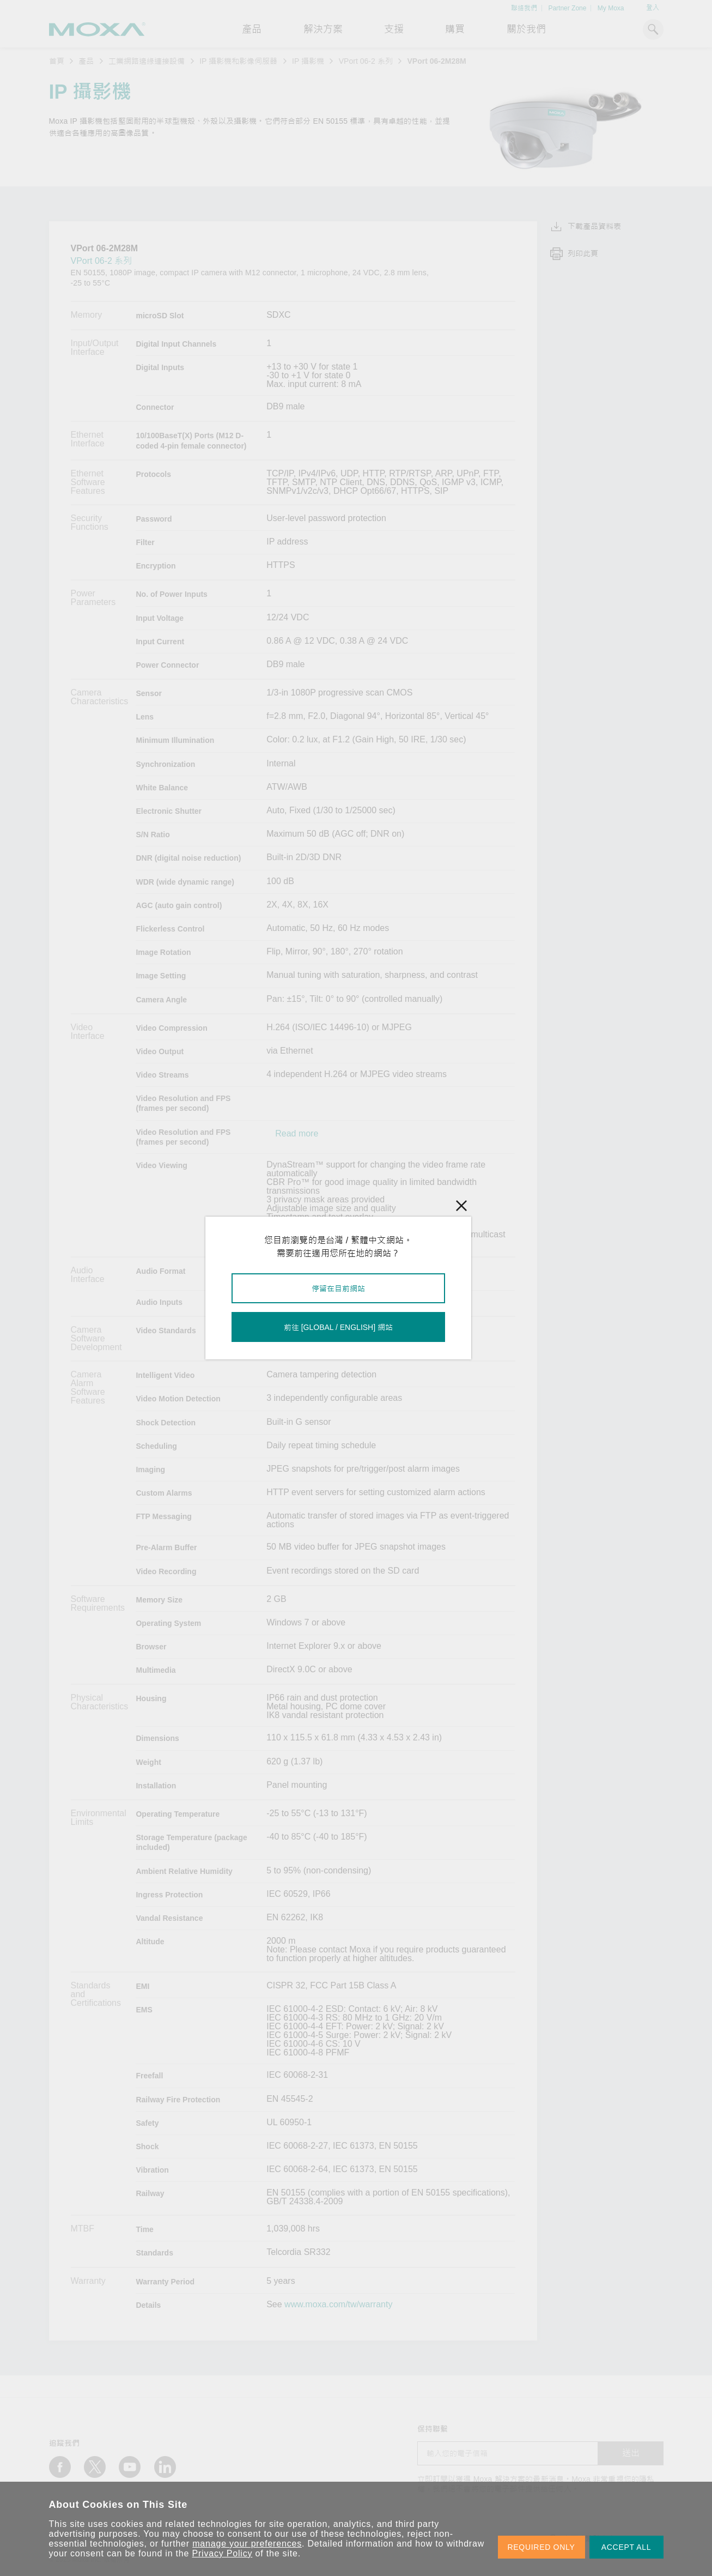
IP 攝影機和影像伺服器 (238, 61)
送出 (631, 2453)
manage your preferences (247, 2543)
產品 (86, 61)
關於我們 (526, 29)
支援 (394, 29)
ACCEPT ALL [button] (626, 2547)
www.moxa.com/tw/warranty (338, 2304)
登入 (652, 7)
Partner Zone (567, 8)
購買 (455, 29)
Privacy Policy (222, 2553)
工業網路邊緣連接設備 (146, 61)
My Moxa (611, 8)
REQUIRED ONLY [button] (541, 2547)
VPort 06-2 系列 (366, 61)
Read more (296, 1133)
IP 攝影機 (308, 61)
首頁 (56, 61)
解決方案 (323, 29)
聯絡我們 (524, 8)
